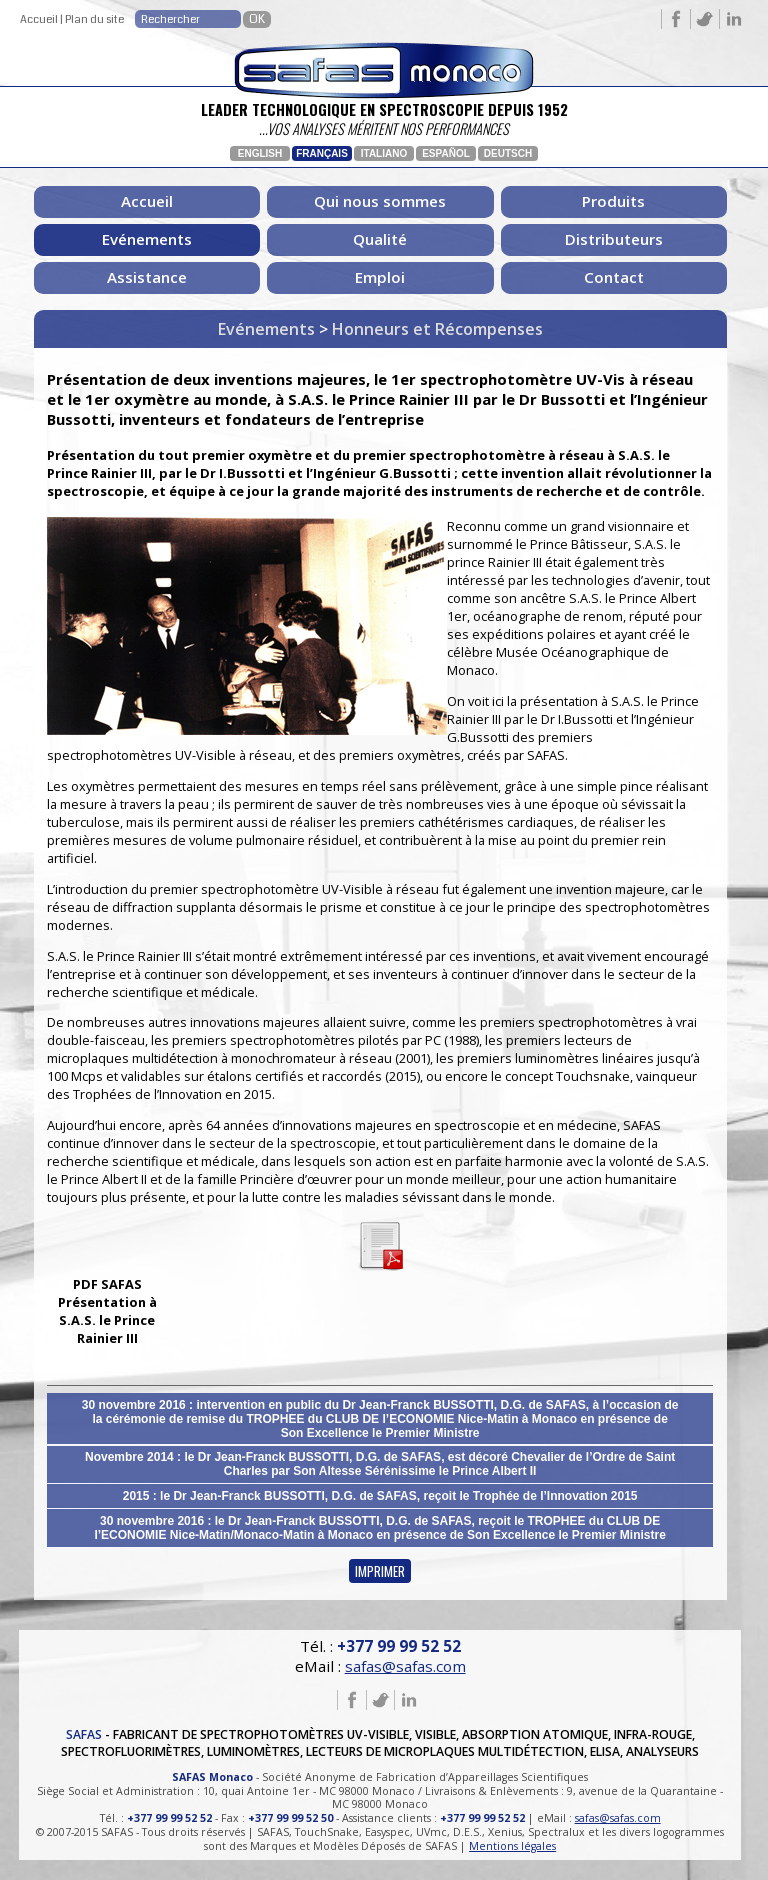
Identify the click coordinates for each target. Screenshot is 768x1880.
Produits (613, 201)
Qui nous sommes (380, 201)
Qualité (380, 239)
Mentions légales (512, 1846)
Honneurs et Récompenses (437, 329)
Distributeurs (614, 239)
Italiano (384, 153)
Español (446, 153)
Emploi (380, 277)
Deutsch (508, 153)
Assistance (147, 277)
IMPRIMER (380, 1571)
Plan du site (94, 19)
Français (322, 153)
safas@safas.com (405, 1666)
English (260, 153)
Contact (614, 277)
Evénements (147, 239)
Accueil (39, 19)
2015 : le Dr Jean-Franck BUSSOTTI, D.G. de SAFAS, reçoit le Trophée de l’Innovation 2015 (380, 1496)
